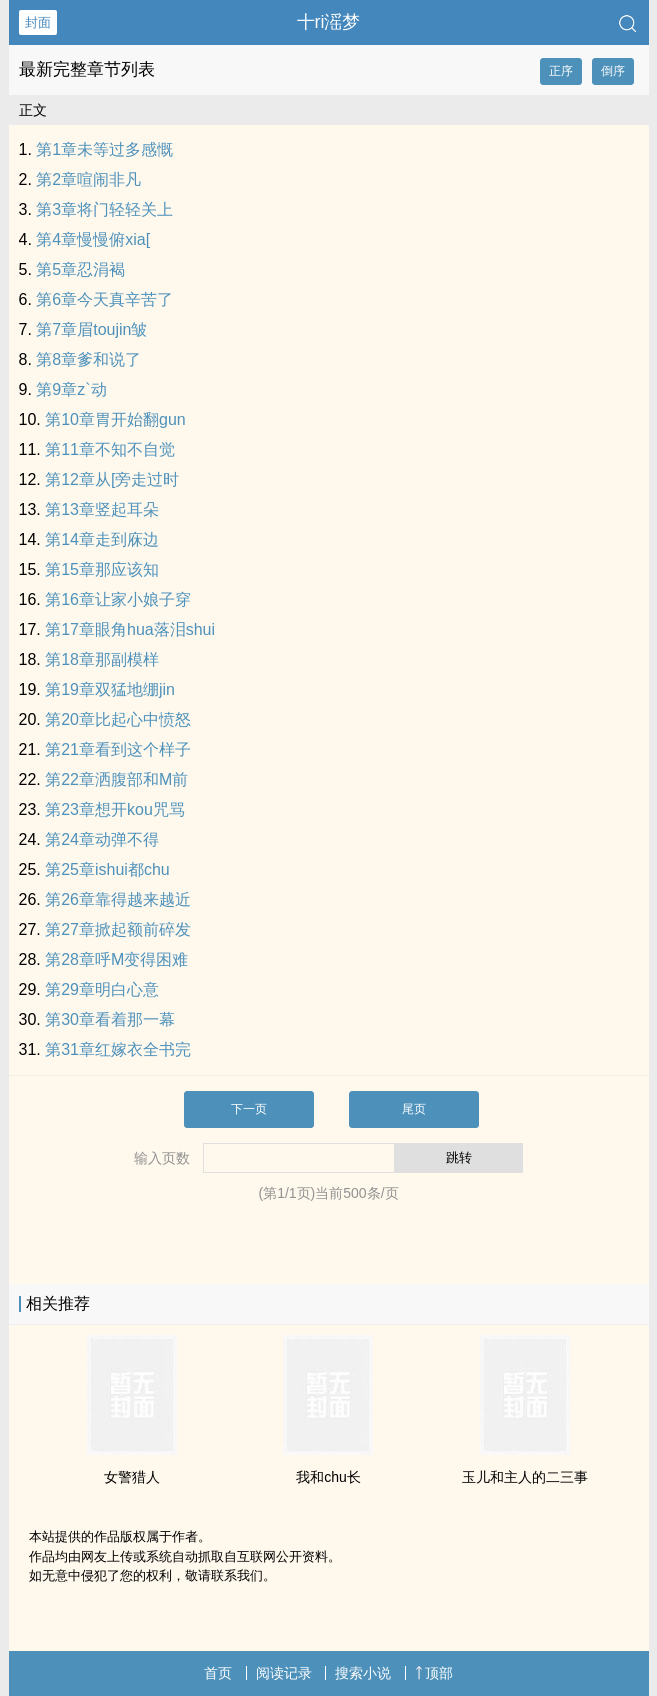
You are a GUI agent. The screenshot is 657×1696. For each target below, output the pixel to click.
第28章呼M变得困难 (116, 959)
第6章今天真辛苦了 (104, 299)
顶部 (434, 1673)
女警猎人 (132, 1477)
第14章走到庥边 (102, 539)
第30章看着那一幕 (110, 1019)
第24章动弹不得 (102, 839)
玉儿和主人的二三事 (525, 1477)
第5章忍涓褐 (80, 269)
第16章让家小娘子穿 (118, 599)
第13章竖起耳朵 (102, 509)
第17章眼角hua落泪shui (130, 629)
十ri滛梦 (329, 22)
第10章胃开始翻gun (115, 419)
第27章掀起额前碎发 (118, 929)
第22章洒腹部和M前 (116, 779)
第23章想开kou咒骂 (115, 809)
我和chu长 (328, 1477)
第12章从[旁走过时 (112, 479)
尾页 (414, 1109)
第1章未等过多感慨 (104, 149)
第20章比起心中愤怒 (118, 719)
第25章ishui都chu (107, 869)
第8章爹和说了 (88, 359)
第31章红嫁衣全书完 (118, 1049)
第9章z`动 (71, 389)
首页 (218, 1673)
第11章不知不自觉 (110, 449)
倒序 (613, 71)
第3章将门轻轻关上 (104, 209)
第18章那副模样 (102, 659)
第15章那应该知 (102, 569)
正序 (561, 71)
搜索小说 (363, 1673)
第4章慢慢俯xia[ (93, 239)
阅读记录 (284, 1673)
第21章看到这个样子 (118, 749)
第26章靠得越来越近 (118, 899)
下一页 (249, 1109)
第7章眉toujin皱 (91, 329)
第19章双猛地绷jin (110, 689)
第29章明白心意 (102, 989)
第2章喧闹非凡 (88, 179)
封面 (38, 22)
